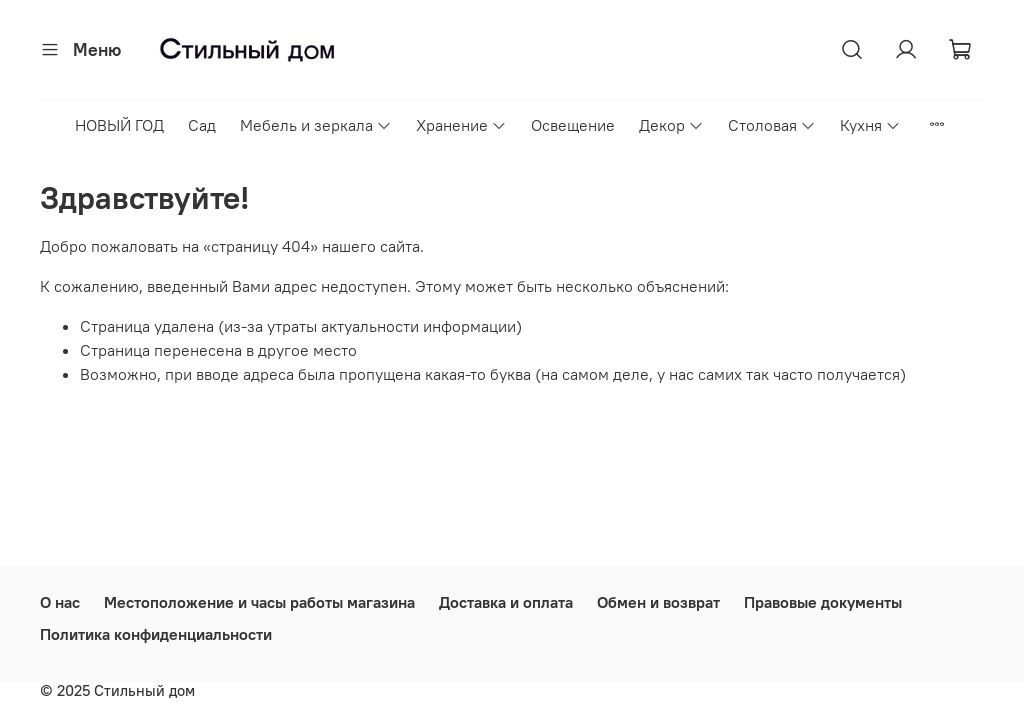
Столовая (772, 125)
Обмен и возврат (658, 602)
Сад (202, 125)
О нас (60, 602)
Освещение (573, 125)
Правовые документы (823, 602)
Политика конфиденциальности (156, 634)
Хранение (461, 125)
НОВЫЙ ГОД (119, 125)
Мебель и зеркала (316, 125)
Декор (671, 125)
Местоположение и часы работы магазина (259, 602)
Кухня (870, 125)
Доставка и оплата (506, 602)
